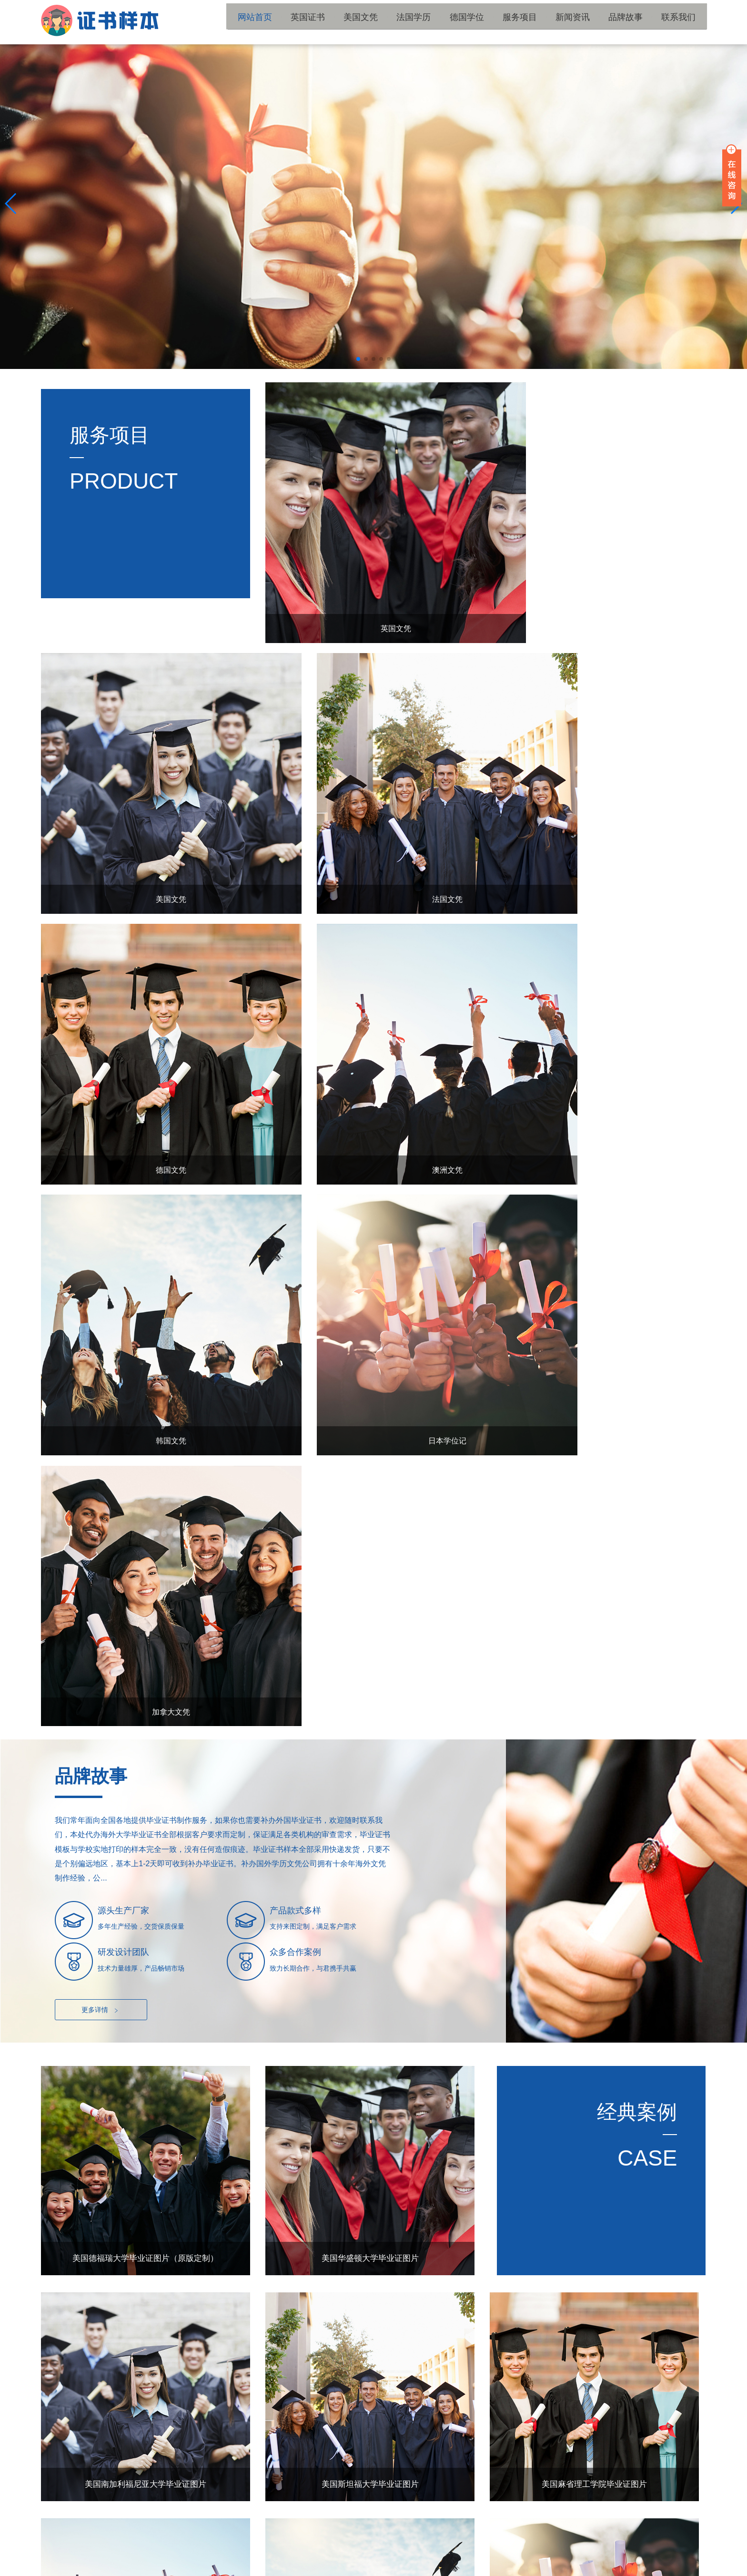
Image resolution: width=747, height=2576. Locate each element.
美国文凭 (397, 22)
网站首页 (302, 22)
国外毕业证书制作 (419, 2534)
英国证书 (350, 22)
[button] (358, 359)
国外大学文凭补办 (293, 2534)
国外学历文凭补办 (167, 2534)
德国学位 (492, 22)
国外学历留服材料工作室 (670, 2565)
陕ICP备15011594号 (204, 2565)
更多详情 (101, 1347)
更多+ (685, 2119)
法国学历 (445, 22)
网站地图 (250, 2565)
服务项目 (540, 22)
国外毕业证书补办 (356, 2534)
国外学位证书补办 (230, 2534)
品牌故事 (635, 22)
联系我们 (683, 22)
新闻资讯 (588, 22)
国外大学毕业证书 (104, 2534)
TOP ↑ (690, 2460)
